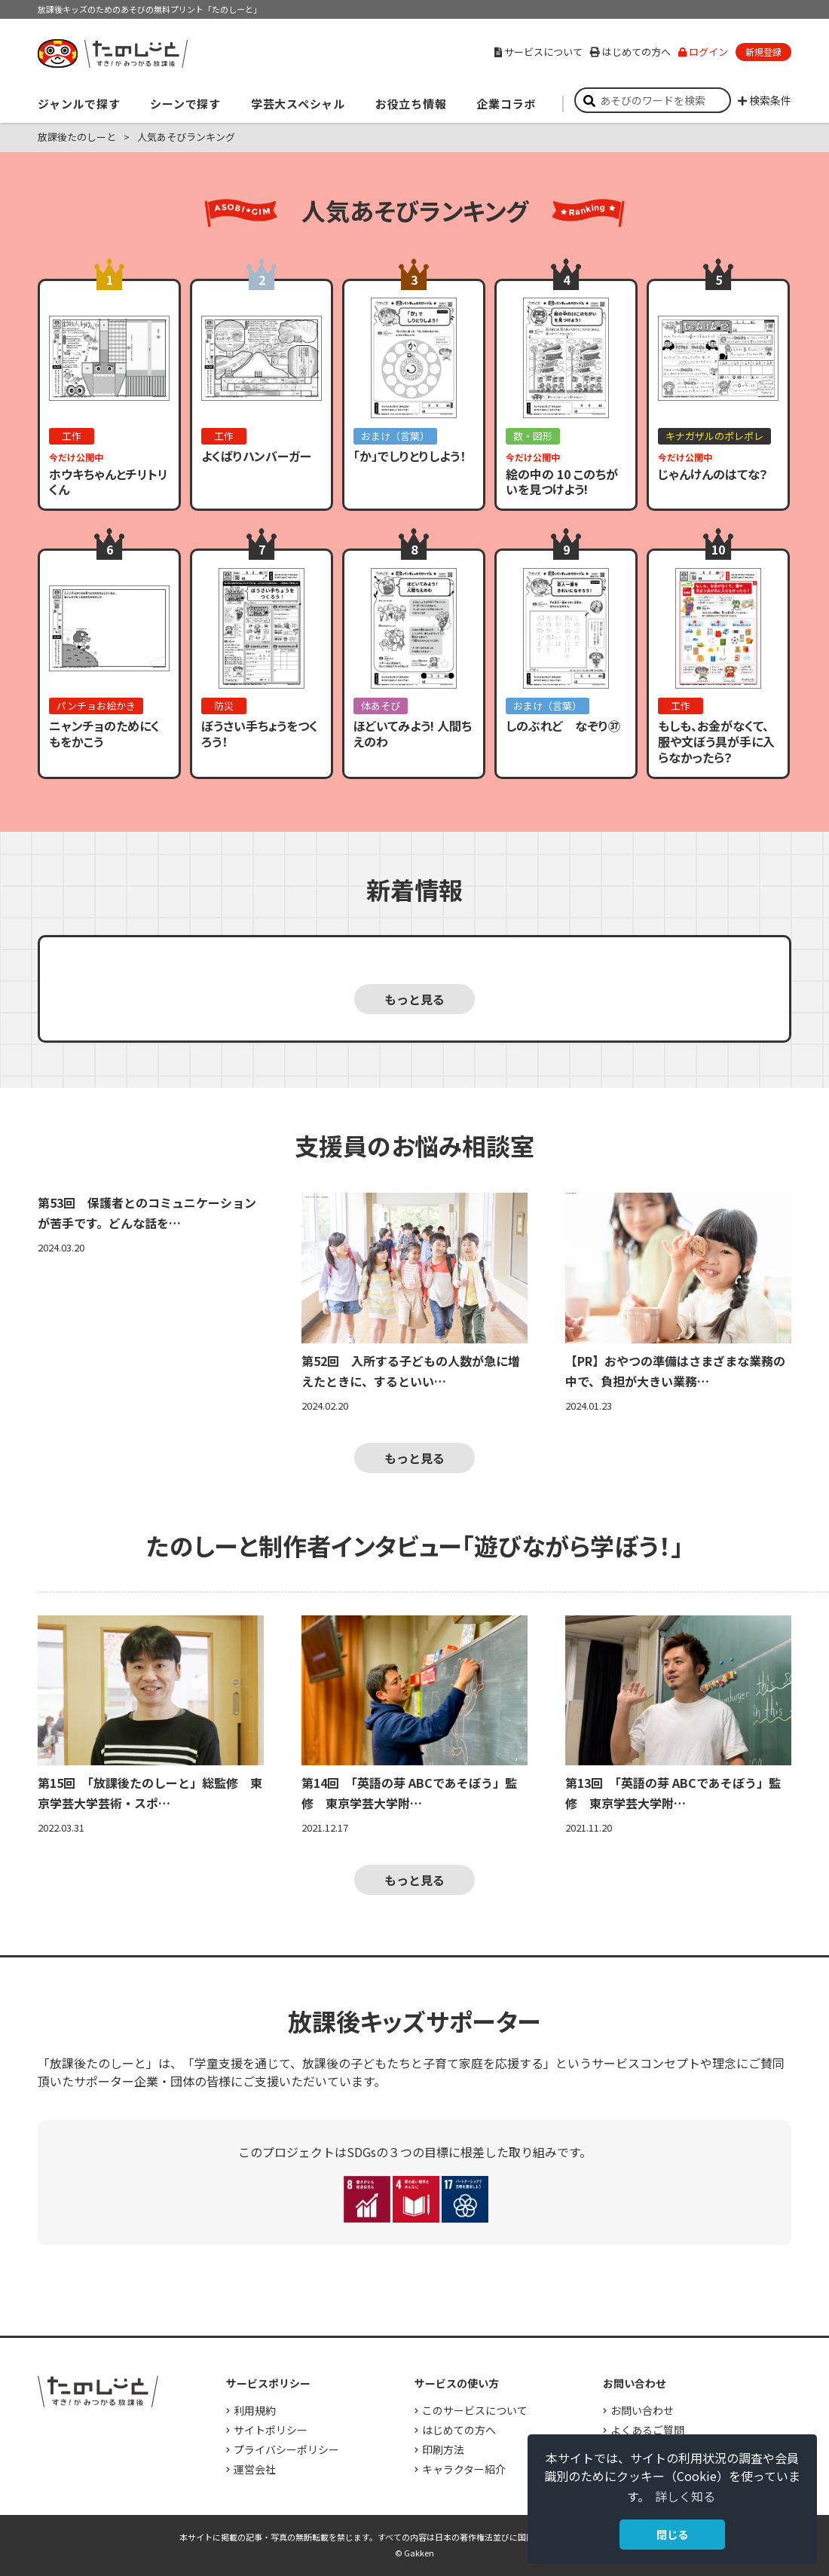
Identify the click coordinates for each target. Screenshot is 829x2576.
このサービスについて (475, 2410)
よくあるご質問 (647, 2429)
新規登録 (763, 51)
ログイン (703, 51)
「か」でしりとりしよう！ (409, 456)
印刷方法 (443, 2449)
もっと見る (414, 999)
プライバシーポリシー (286, 2449)
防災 (224, 705)
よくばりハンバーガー (256, 456)
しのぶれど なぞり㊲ (563, 726)
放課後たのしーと (77, 137)
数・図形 (532, 436)
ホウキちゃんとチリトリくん (108, 482)
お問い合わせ (642, 2410)
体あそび (380, 705)
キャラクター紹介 (464, 2469)
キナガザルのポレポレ (714, 436)
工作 (71, 436)
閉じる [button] (672, 2534)
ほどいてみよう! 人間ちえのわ (412, 733)
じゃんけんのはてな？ (713, 474)
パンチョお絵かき (96, 705)
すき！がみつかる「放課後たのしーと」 (112, 53)
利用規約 (255, 2410)
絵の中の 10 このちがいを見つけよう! (562, 482)
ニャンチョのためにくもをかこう (104, 733)
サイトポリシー (270, 2429)
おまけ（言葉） (395, 436)
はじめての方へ (630, 51)
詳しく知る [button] (685, 2496)
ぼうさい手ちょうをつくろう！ (259, 733)
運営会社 (255, 2469)
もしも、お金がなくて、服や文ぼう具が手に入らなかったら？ (716, 741)
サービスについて (538, 51)
